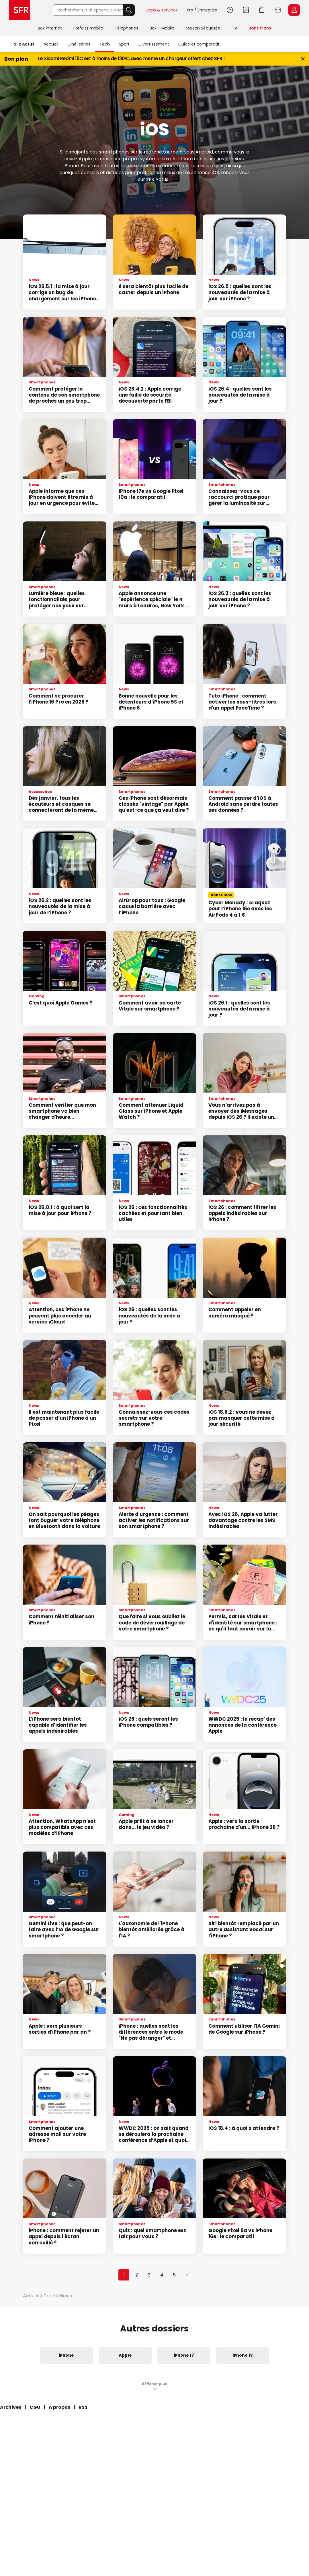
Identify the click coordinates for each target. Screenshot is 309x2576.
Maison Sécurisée (203, 28)
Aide (230, 10)
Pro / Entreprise (202, 10)
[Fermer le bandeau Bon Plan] (303, 58)
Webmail (278, 10)
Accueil (51, 44)
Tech (104, 44)
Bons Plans (260, 28)
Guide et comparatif (199, 44)
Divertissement (154, 44)
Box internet (50, 28)
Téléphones (126, 28)
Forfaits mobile (88, 28)
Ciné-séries (78, 44)
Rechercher (129, 10)
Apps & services (162, 10)
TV (234, 28)
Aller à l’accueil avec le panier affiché (262, 10)
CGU (35, 2407)
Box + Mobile (162, 28)
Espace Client (294, 10)
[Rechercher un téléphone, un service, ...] (88, 10)
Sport (124, 44)
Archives (10, 2407)
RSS (83, 2407)
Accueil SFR (19, 10)
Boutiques (246, 10)
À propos (59, 2407)
